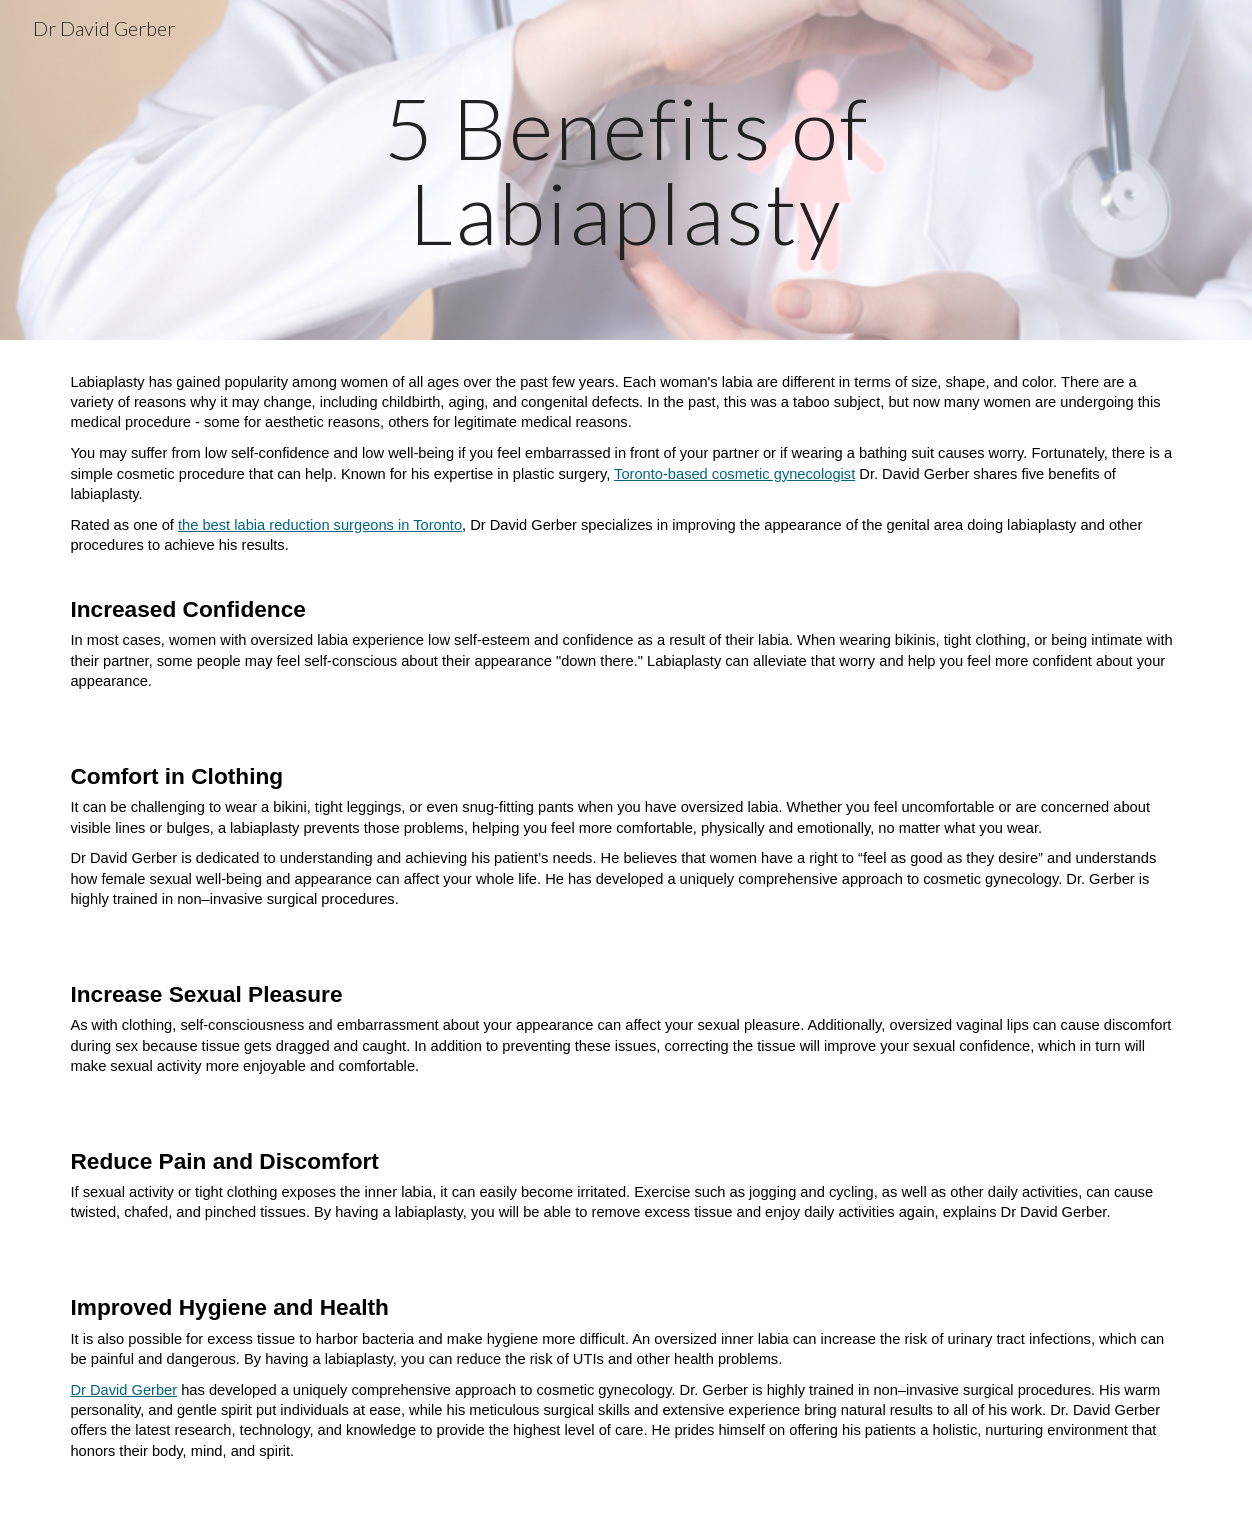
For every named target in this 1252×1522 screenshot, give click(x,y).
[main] (626, 170)
